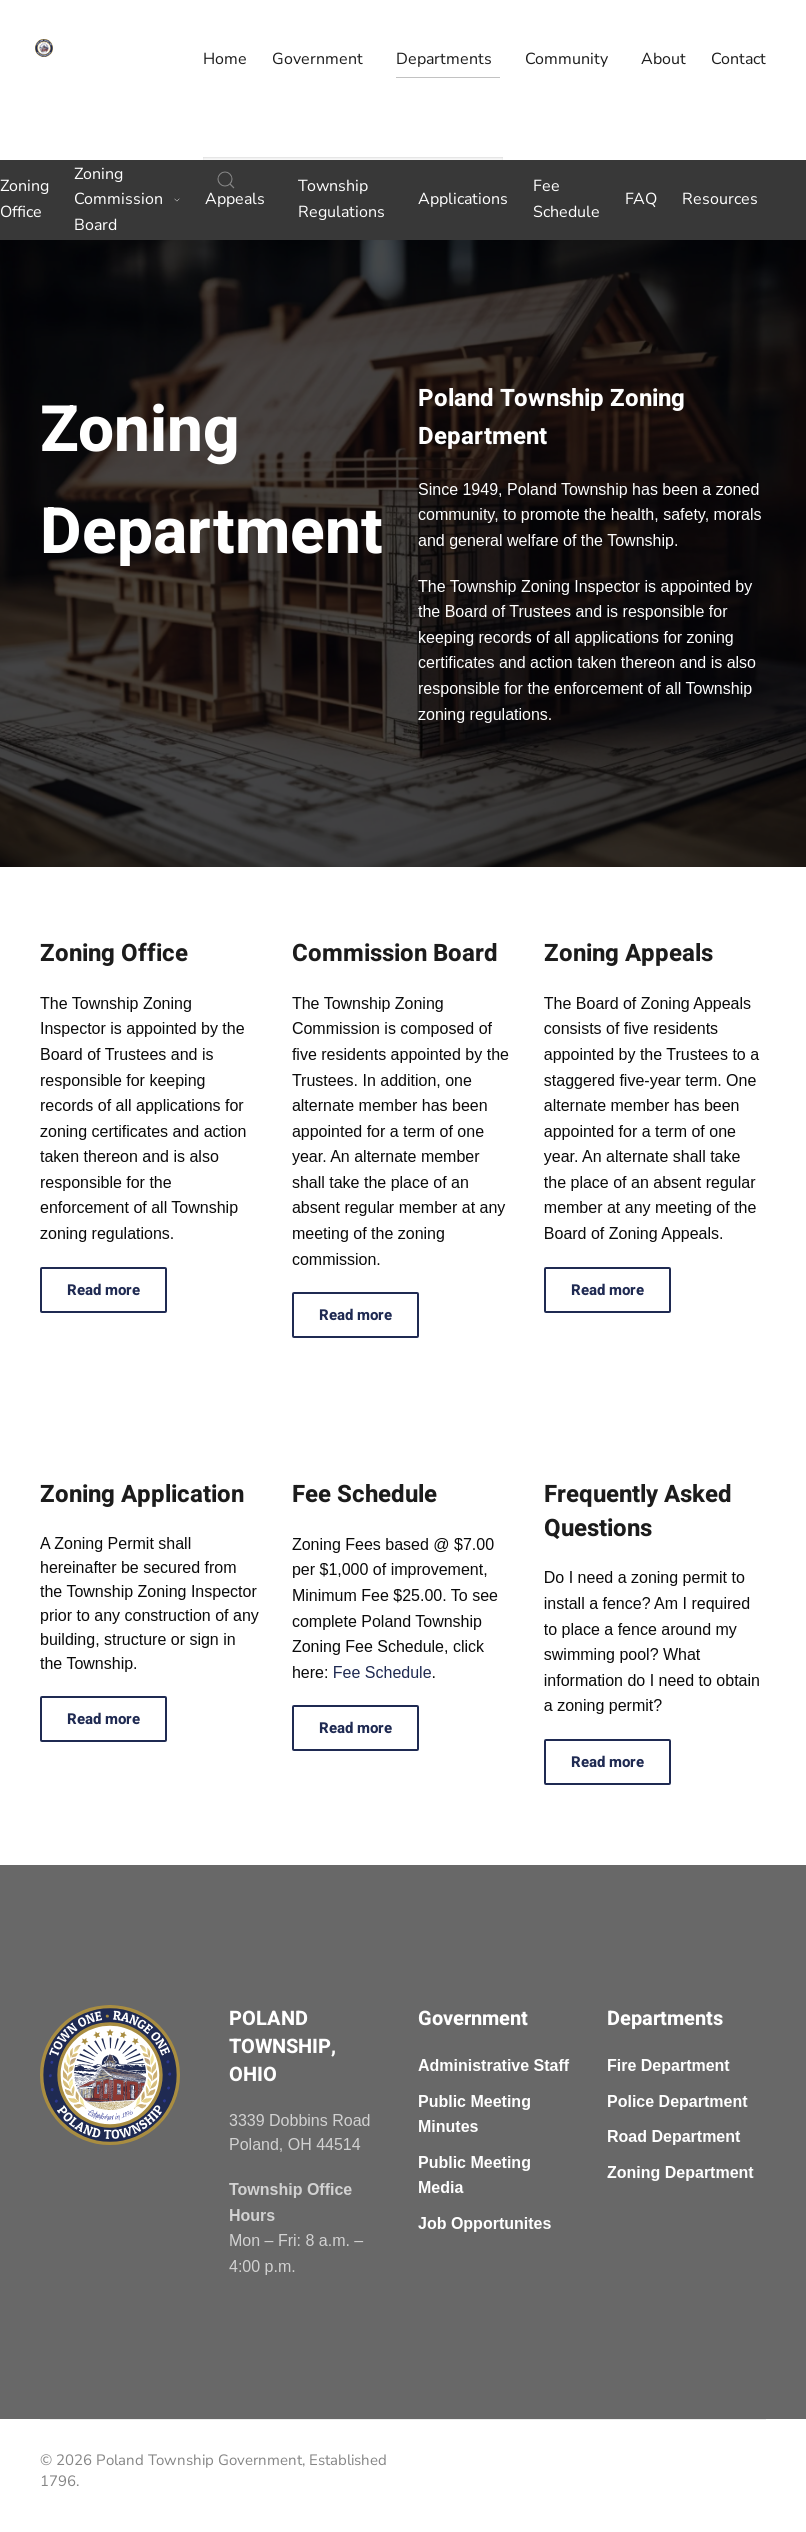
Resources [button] (720, 199)
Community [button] (566, 59)
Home (225, 59)
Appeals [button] (235, 199)
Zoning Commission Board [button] (127, 199)
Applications (463, 199)
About (663, 59)
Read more (103, 1290)
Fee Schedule (566, 199)
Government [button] (317, 59)
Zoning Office (24, 199)
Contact (738, 59)
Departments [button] (444, 59)
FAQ (641, 199)
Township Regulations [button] (341, 199)
